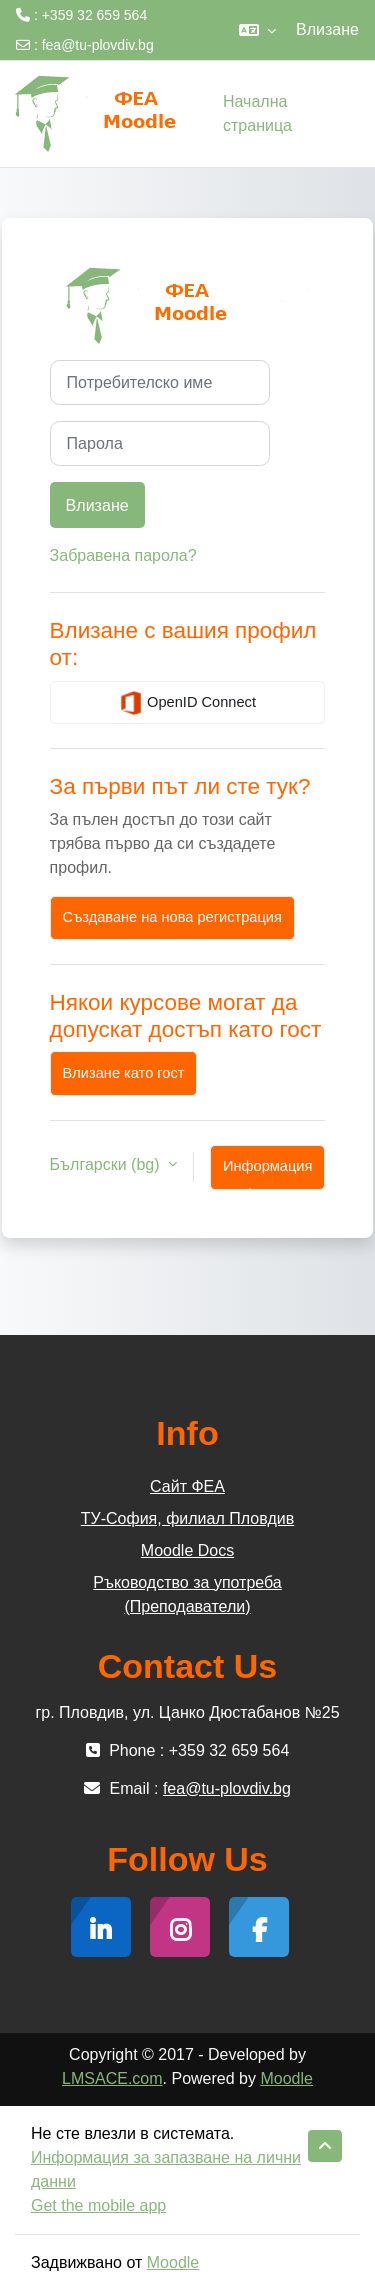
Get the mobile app (98, 2205)
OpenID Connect (187, 703)
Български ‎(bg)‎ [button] (107, 1164)
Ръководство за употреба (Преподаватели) (187, 1594)
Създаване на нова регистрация (172, 917)
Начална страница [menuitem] (257, 114)
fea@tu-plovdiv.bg (98, 45)
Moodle (286, 2078)
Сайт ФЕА (187, 1486)
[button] (257, 30)
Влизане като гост (124, 1073)
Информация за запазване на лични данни (166, 2169)
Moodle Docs (187, 1550)
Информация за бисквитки (267, 1174)
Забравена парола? (123, 555)
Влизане (327, 29)
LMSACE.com (112, 2078)
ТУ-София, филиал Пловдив (187, 1518)
